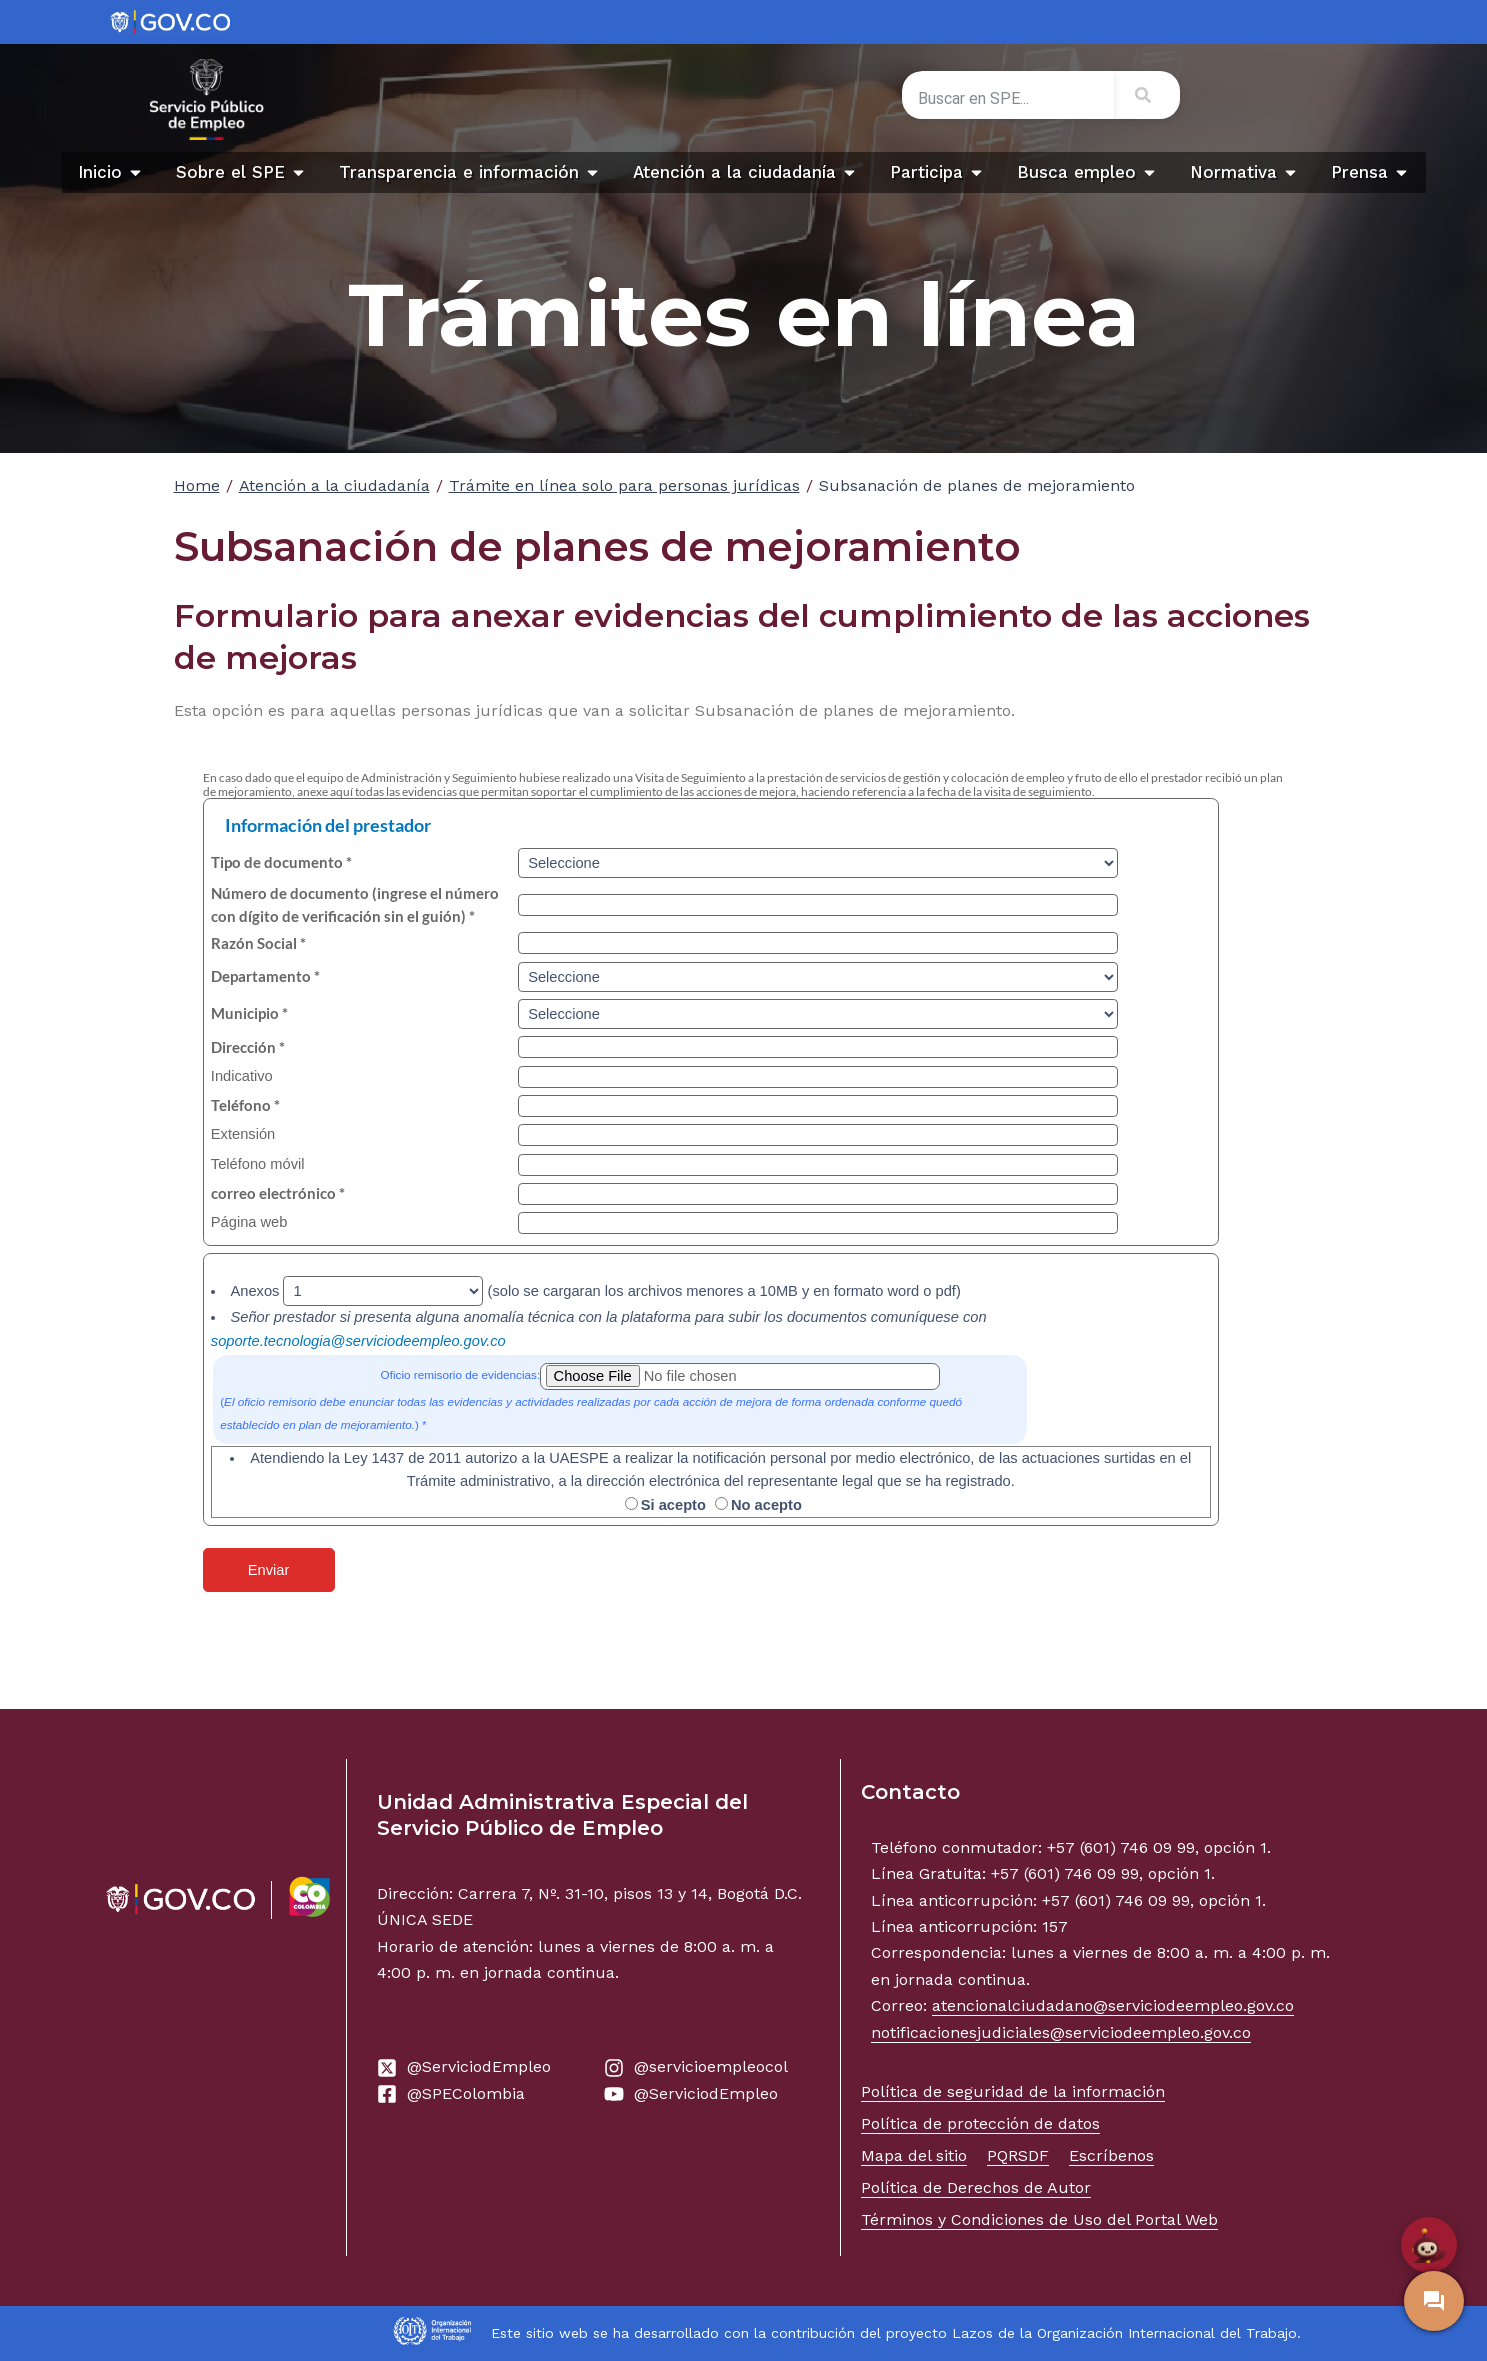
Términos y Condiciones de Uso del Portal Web (1039, 2219)
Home (197, 485)
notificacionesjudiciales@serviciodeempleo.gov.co (1061, 2032)
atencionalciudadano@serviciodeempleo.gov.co (1113, 2005)
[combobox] (1007, 99)
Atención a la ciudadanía (334, 485)
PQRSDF (1018, 2155)
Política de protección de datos (980, 2123)
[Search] (1147, 95)
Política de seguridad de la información (1013, 2091)
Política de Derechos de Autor (976, 2187)
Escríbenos (1111, 2155)
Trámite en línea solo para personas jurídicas (624, 485)
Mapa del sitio (914, 2155)
